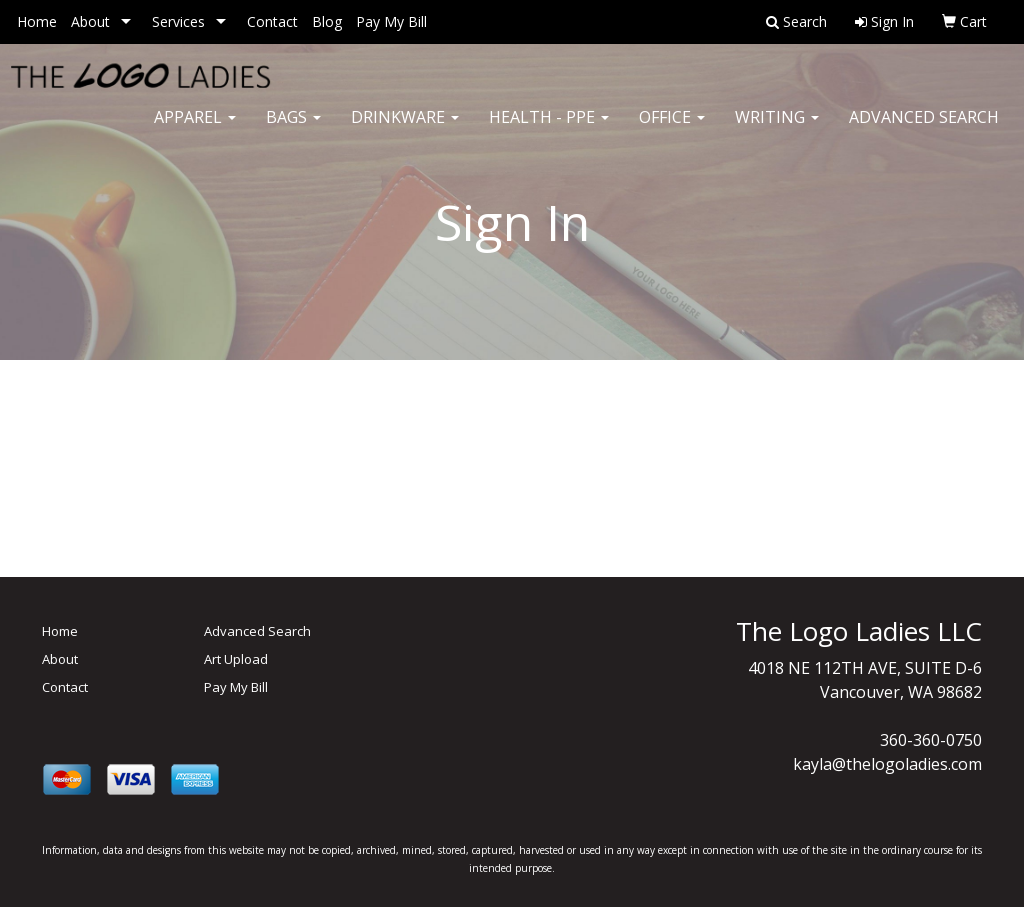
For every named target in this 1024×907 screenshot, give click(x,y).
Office (672, 130)
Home (37, 21)
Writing (777, 130)
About (90, 21)
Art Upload (236, 659)
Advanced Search (924, 130)
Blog (327, 21)
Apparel (195, 130)
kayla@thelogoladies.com (887, 764)
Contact (272, 21)
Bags (293, 130)
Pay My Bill (391, 21)
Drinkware (405, 130)
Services (178, 21)
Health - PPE (549, 130)
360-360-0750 (931, 740)
